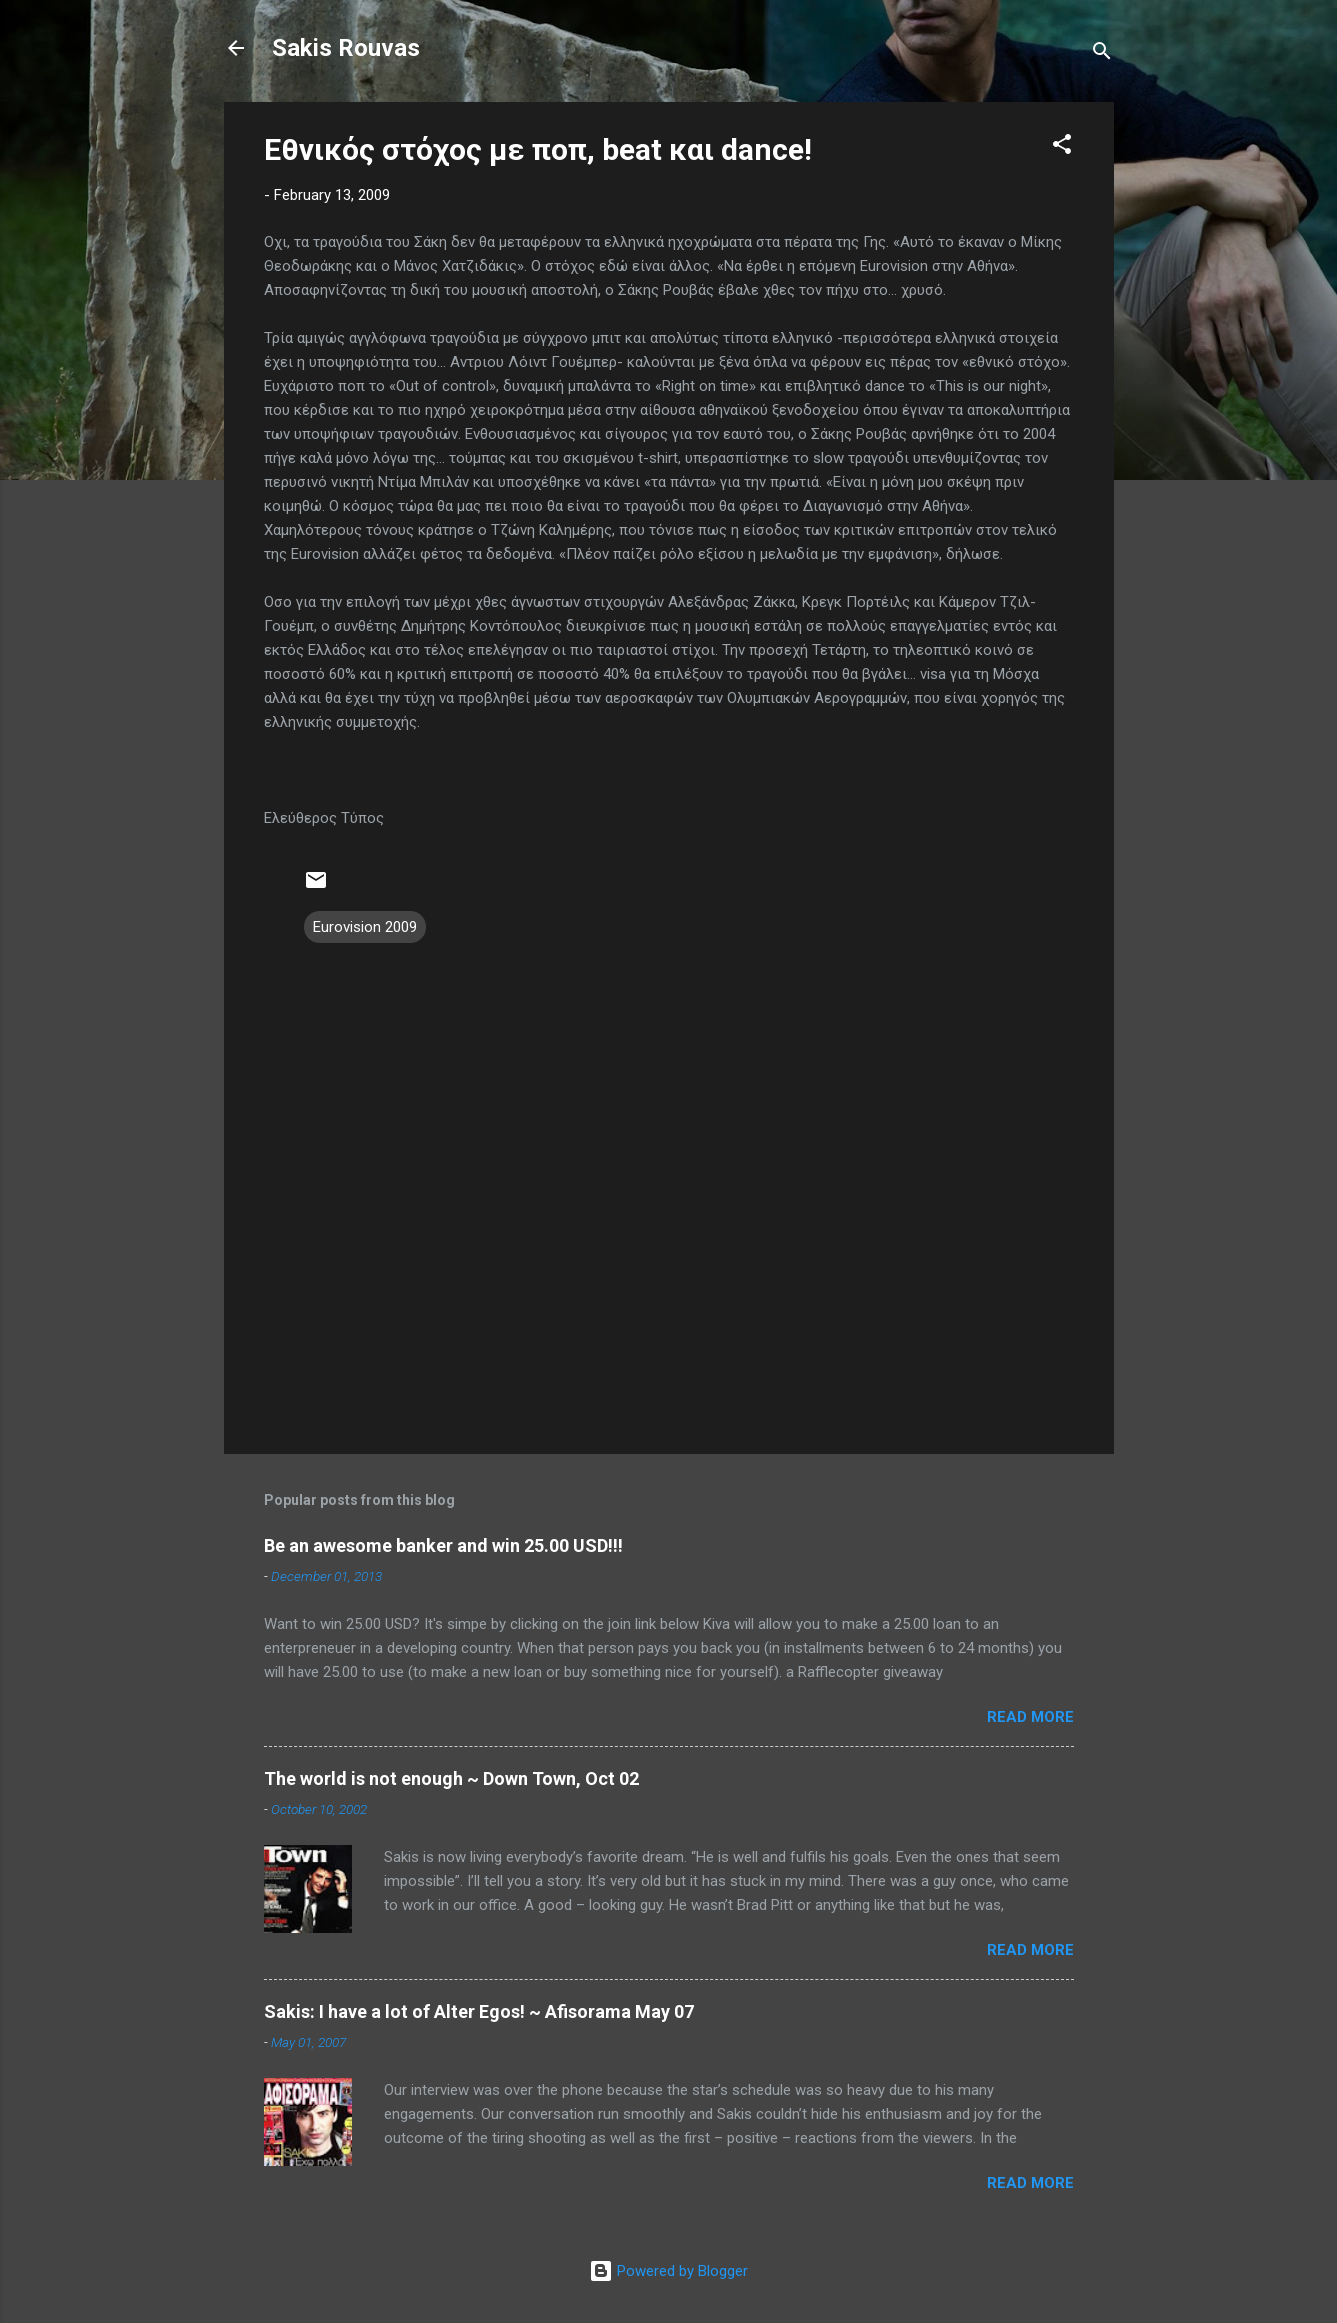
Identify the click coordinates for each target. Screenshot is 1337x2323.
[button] (1062, 147)
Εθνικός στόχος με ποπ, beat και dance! (538, 149)
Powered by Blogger (668, 2271)
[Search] (1102, 54)
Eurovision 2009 (365, 927)
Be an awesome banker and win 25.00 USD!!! (443, 1545)
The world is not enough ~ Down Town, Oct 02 (451, 1778)
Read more (1030, 1717)
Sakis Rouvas (346, 48)
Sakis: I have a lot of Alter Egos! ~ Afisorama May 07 (479, 2011)
